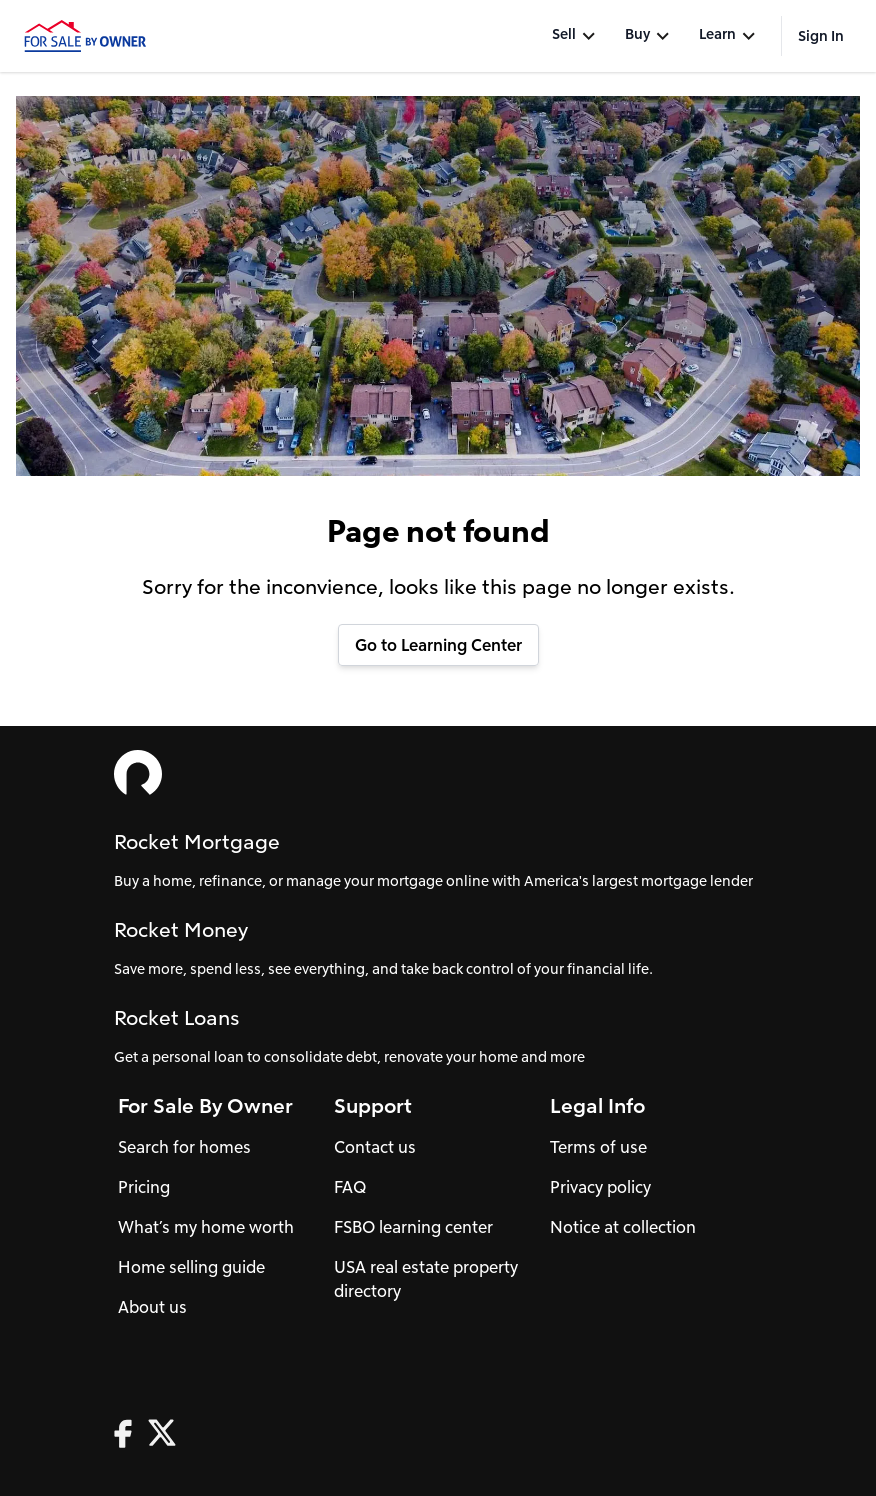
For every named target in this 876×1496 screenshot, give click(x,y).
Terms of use (598, 1146)
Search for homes (184, 1146)
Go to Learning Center (438, 644)
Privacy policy (600, 1186)
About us (152, 1306)
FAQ (350, 1186)
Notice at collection (623, 1226)
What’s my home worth (206, 1226)
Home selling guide (191, 1266)
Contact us (375, 1146)
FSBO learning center (413, 1226)
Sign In (821, 35)
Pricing (144, 1186)
